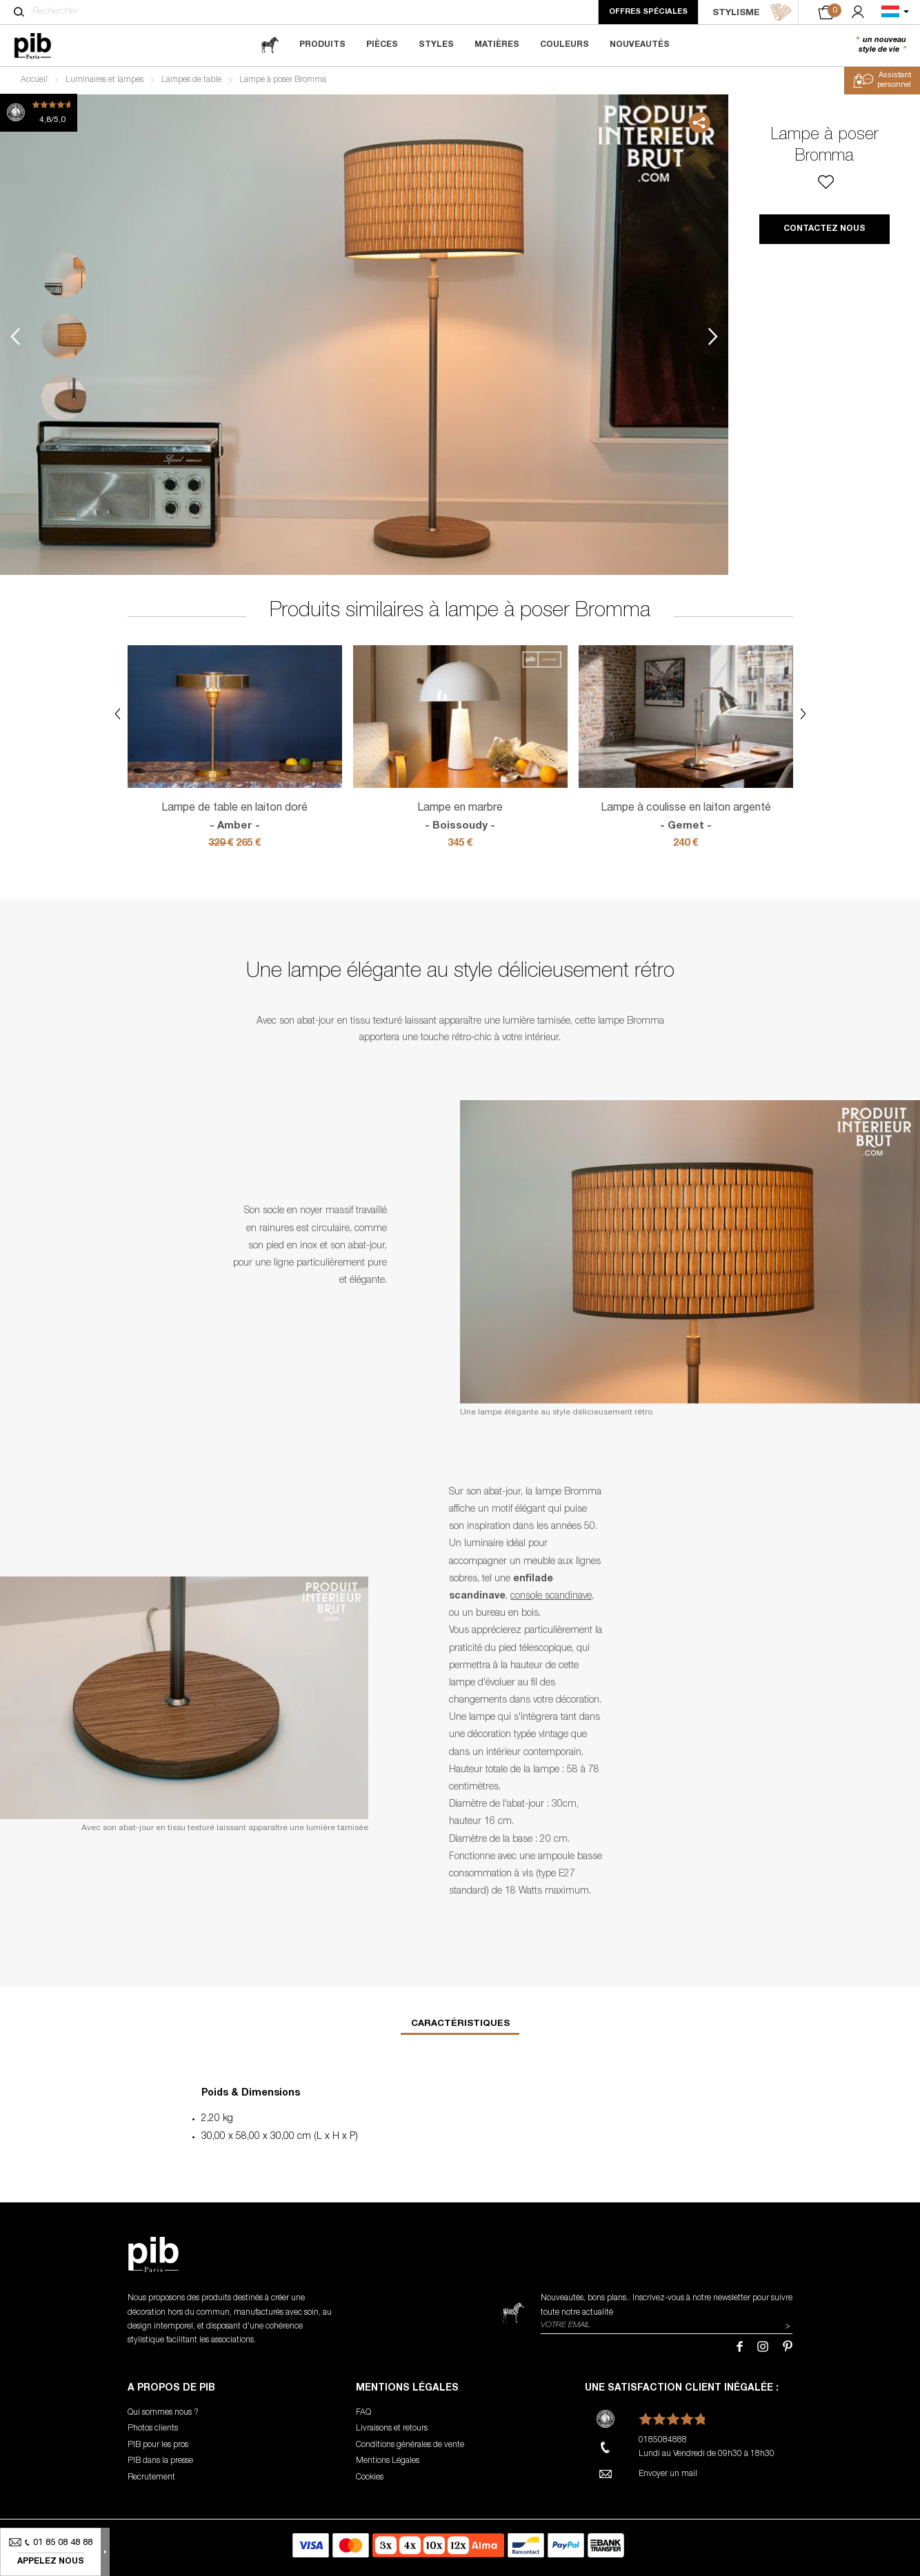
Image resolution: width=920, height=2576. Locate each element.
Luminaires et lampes (104, 80)
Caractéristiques (460, 2024)
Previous (15, 336)
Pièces (382, 45)
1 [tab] (63, 274)
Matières (496, 45)
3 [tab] (63, 397)
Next (713, 336)
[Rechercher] (19, 12)
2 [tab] (63, 336)
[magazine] (269, 45)
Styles (436, 45)
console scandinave (551, 1596)
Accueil (34, 80)
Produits (322, 45)
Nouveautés (640, 45)
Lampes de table (191, 80)
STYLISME (752, 12)
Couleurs (564, 45)
